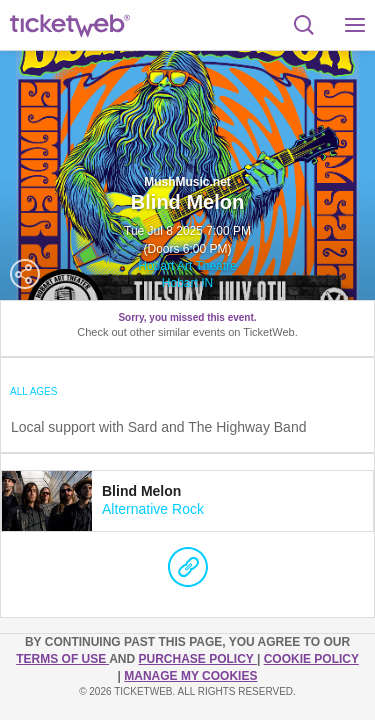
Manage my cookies (190, 676)
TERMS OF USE (62, 659)
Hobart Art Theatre (187, 266)
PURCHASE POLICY (197, 659)
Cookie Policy (311, 659)
